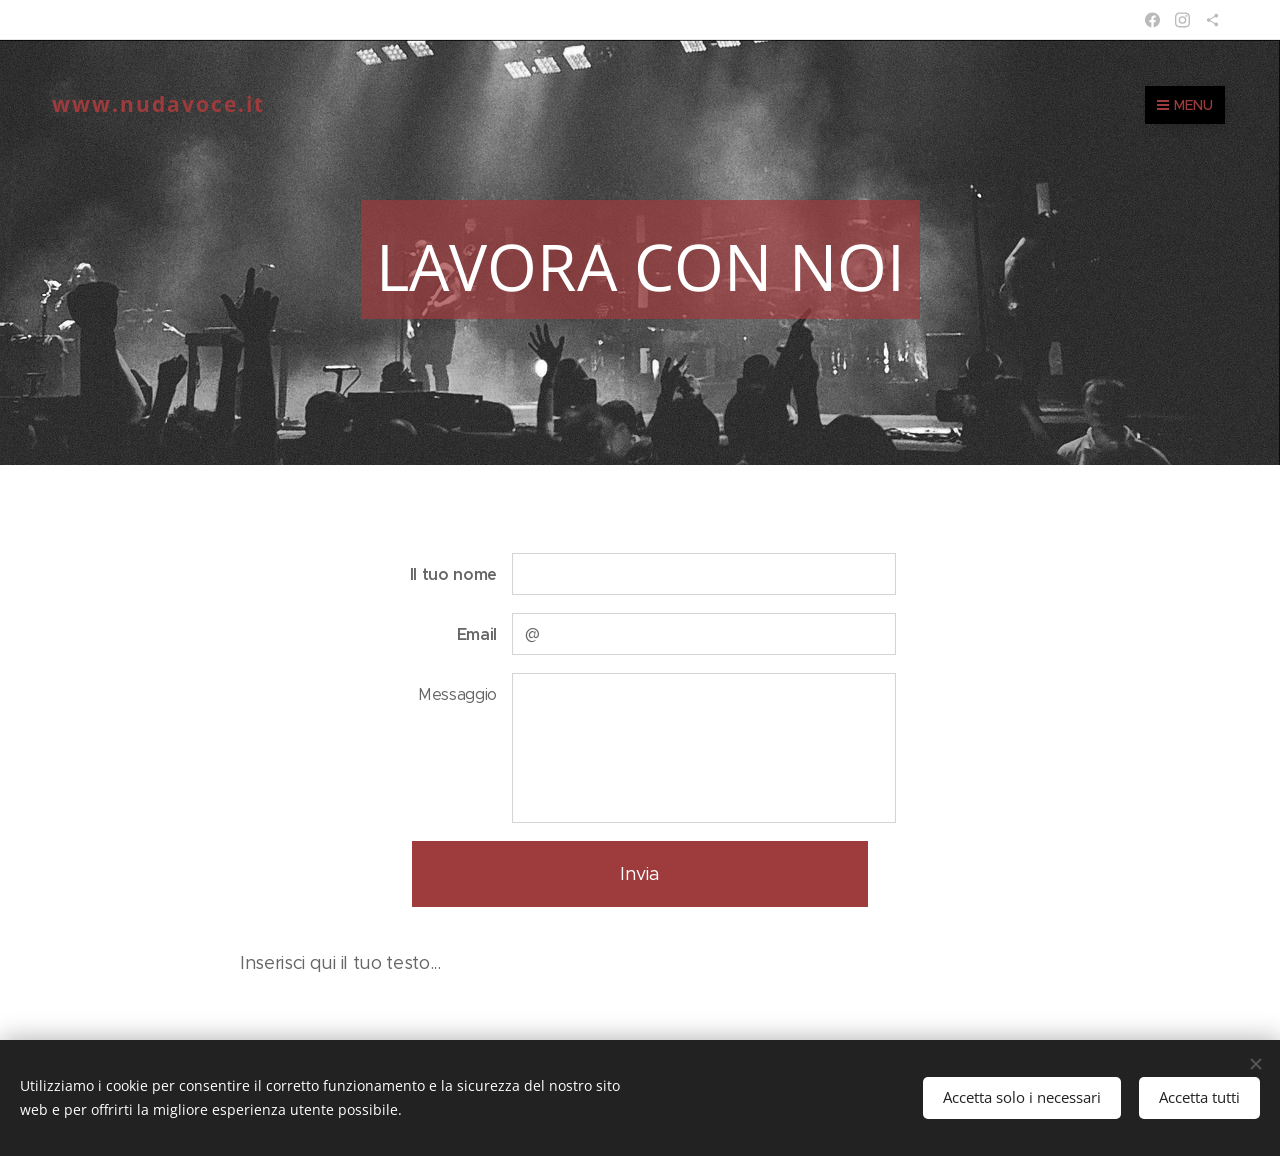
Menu (1185, 105)
